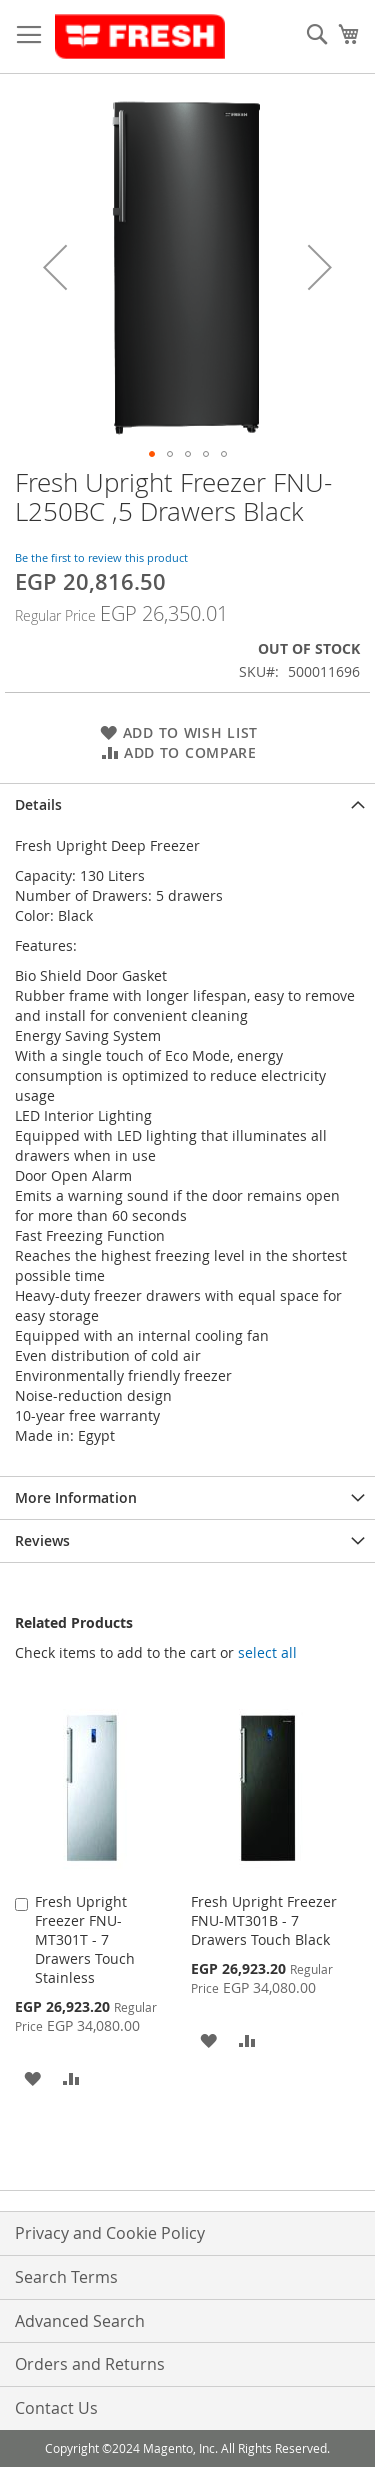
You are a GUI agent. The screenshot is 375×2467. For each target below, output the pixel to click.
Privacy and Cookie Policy (110, 2233)
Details (38, 804)
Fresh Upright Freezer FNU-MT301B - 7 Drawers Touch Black (264, 1920)
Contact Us (56, 2408)
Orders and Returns (90, 2364)
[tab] (187, 804)
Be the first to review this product (101, 557)
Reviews (42, 1540)
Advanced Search (80, 2321)
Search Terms (66, 2277)
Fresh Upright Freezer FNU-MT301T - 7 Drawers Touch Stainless (85, 1939)
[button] (55, 266)
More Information (76, 1497)
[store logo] (140, 37)
